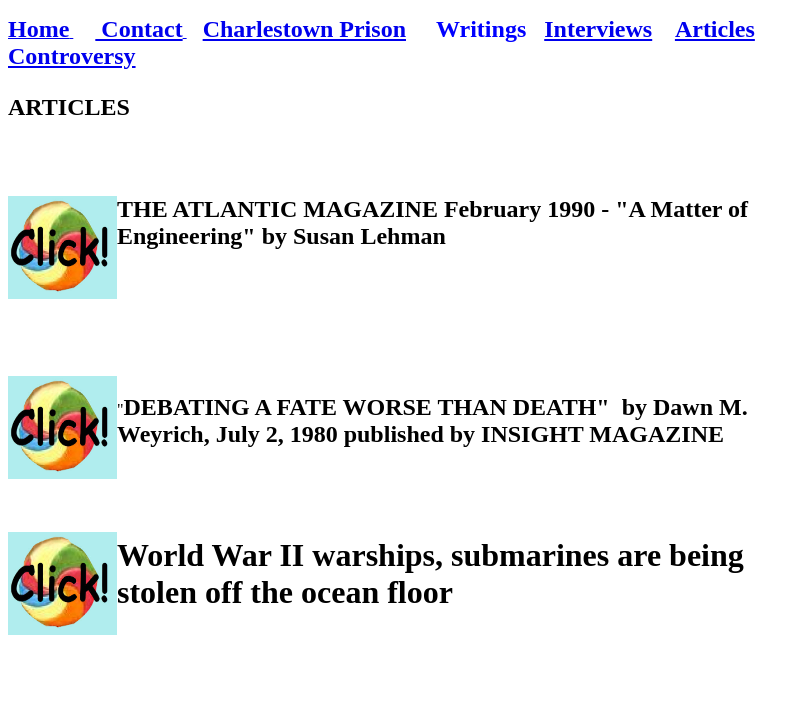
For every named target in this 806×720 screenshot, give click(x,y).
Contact (138, 29)
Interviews (598, 29)
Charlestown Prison (304, 29)
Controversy (72, 56)
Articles (715, 29)
